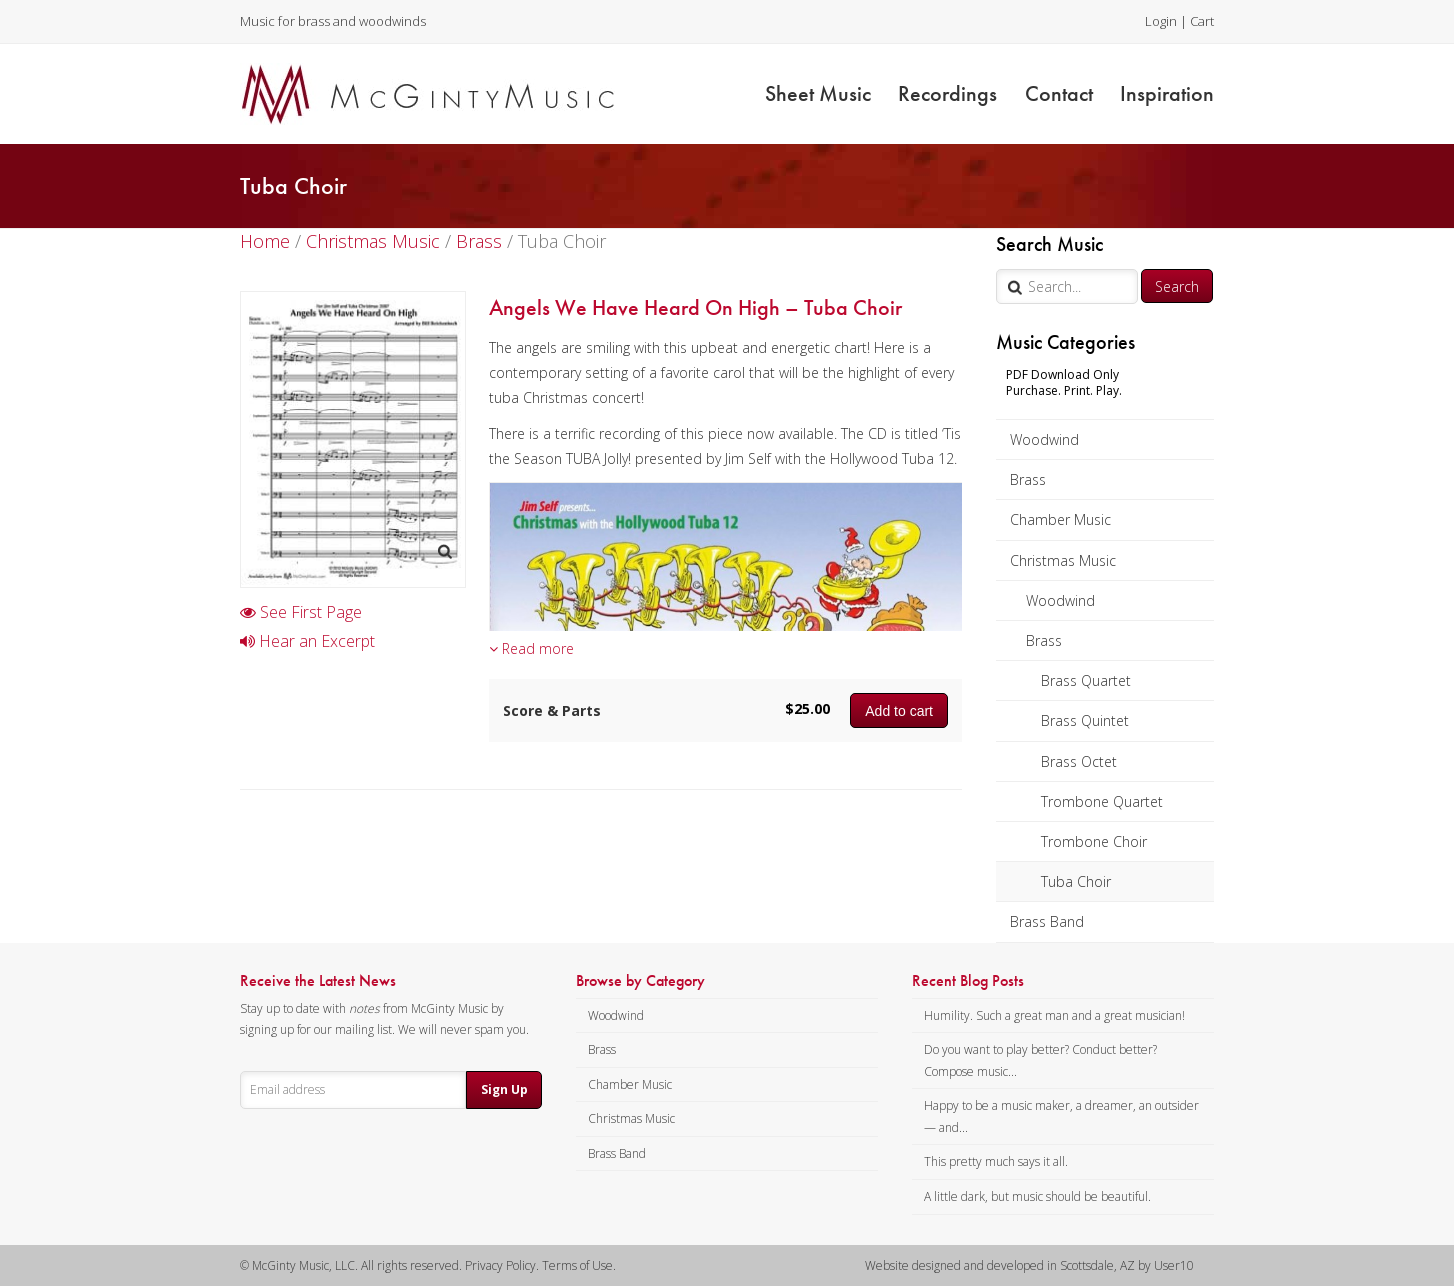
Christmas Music (1063, 560)
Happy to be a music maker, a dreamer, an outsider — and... (1061, 1116)
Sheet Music (818, 93)
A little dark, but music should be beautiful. (1037, 1196)
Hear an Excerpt (307, 641)
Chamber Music (1060, 519)
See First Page (301, 612)
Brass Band (1047, 921)
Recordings (947, 93)
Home (265, 241)
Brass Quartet (1086, 680)
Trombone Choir (1094, 841)
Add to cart (899, 711)
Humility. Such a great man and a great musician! (1054, 1015)
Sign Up (504, 1089)
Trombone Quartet (1102, 801)
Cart (1202, 21)
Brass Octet (1079, 761)
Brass (1028, 479)
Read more (531, 648)
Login (1161, 21)
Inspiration (1167, 93)
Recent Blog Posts (968, 981)
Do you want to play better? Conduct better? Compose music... (1040, 1060)
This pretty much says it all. (996, 1161)
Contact (1059, 93)
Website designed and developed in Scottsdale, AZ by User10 (1029, 1265)
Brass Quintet (1085, 720)
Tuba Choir (1076, 881)
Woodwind (1044, 439)
